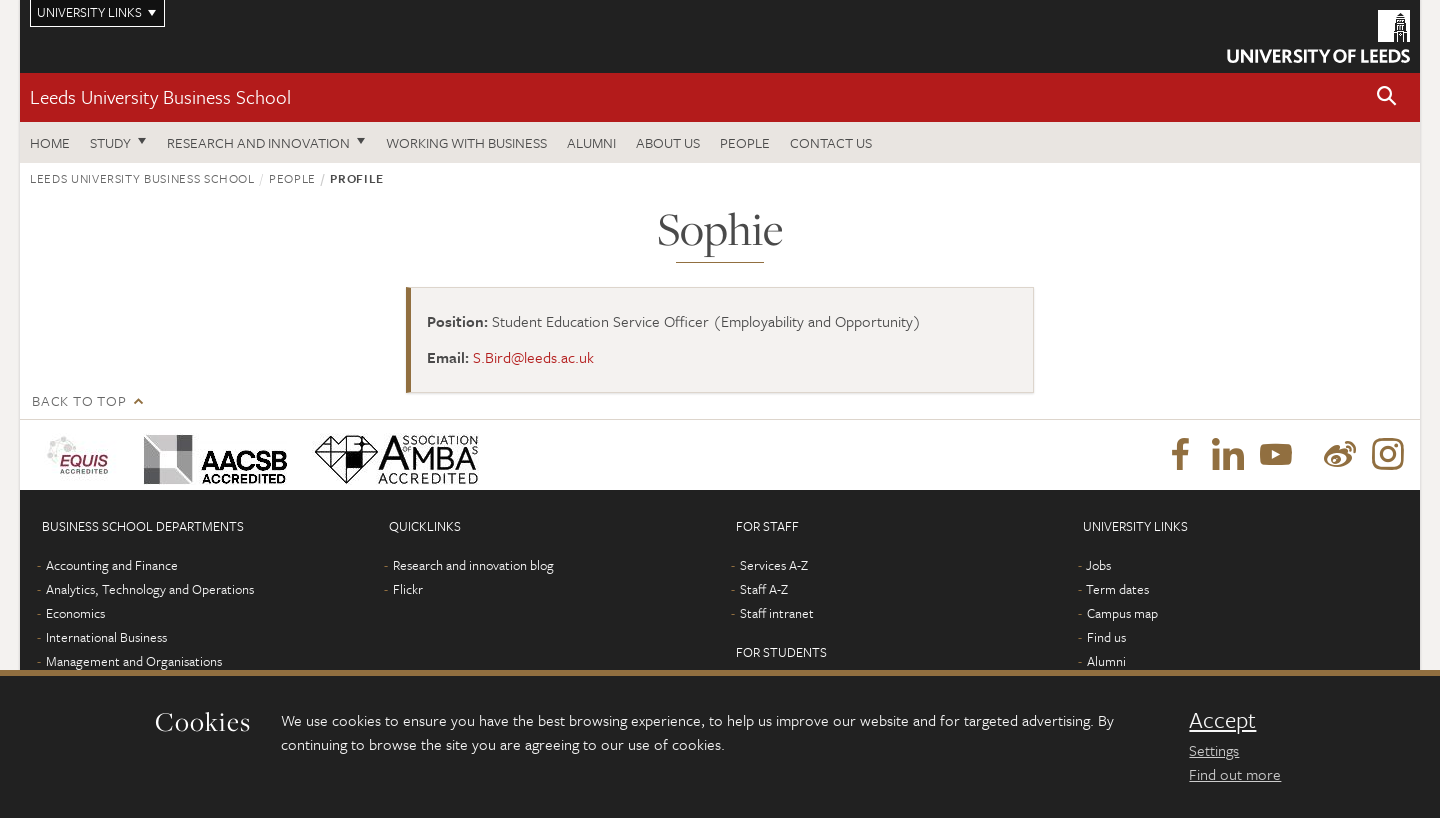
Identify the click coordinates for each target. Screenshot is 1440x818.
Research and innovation (258, 142)
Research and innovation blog (473, 565)
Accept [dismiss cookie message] (1222, 720)
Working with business (466, 142)
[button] (1387, 97)
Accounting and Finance (112, 565)
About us (668, 142)
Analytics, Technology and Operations (150, 589)
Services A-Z (774, 565)
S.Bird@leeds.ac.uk (533, 357)
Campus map (1122, 613)
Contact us (831, 142)
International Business (106, 637)
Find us (1106, 637)
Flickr (408, 589)
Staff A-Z (764, 589)
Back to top (79, 400)
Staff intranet (777, 613)
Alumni (591, 142)
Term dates (1117, 589)
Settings (1214, 750)
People (745, 142)
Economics (75, 613)
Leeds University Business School (160, 96)
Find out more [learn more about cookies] (1235, 774)
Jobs (1098, 565)
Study (110, 142)
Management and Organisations (134, 661)
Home (50, 142)
